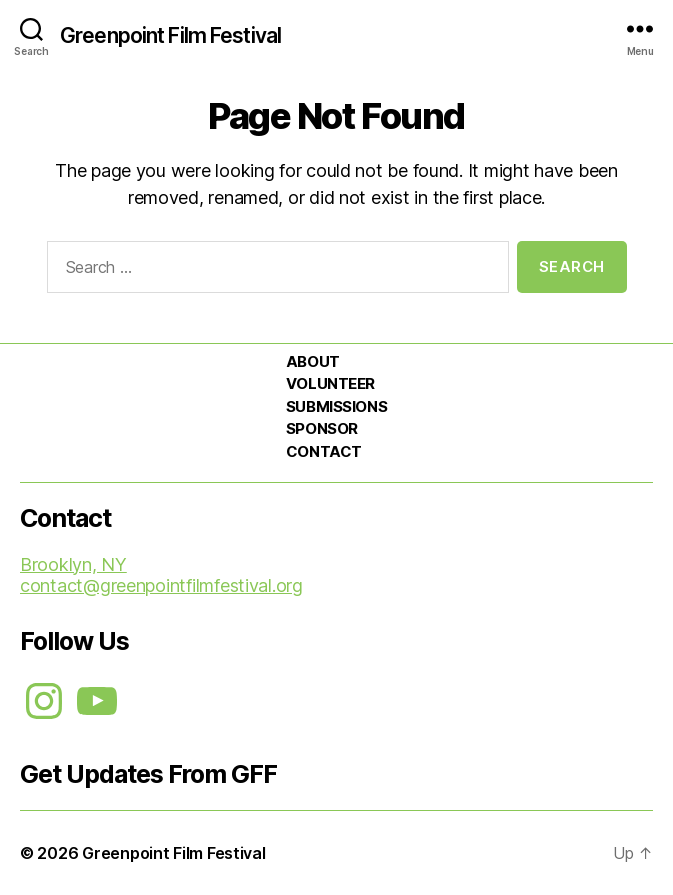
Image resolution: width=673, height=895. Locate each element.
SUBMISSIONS (336, 406)
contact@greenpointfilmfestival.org (161, 585)
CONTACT (324, 451)
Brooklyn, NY (73, 564)
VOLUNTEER (330, 383)
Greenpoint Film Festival (170, 35)
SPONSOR (322, 428)
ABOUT (313, 361)
